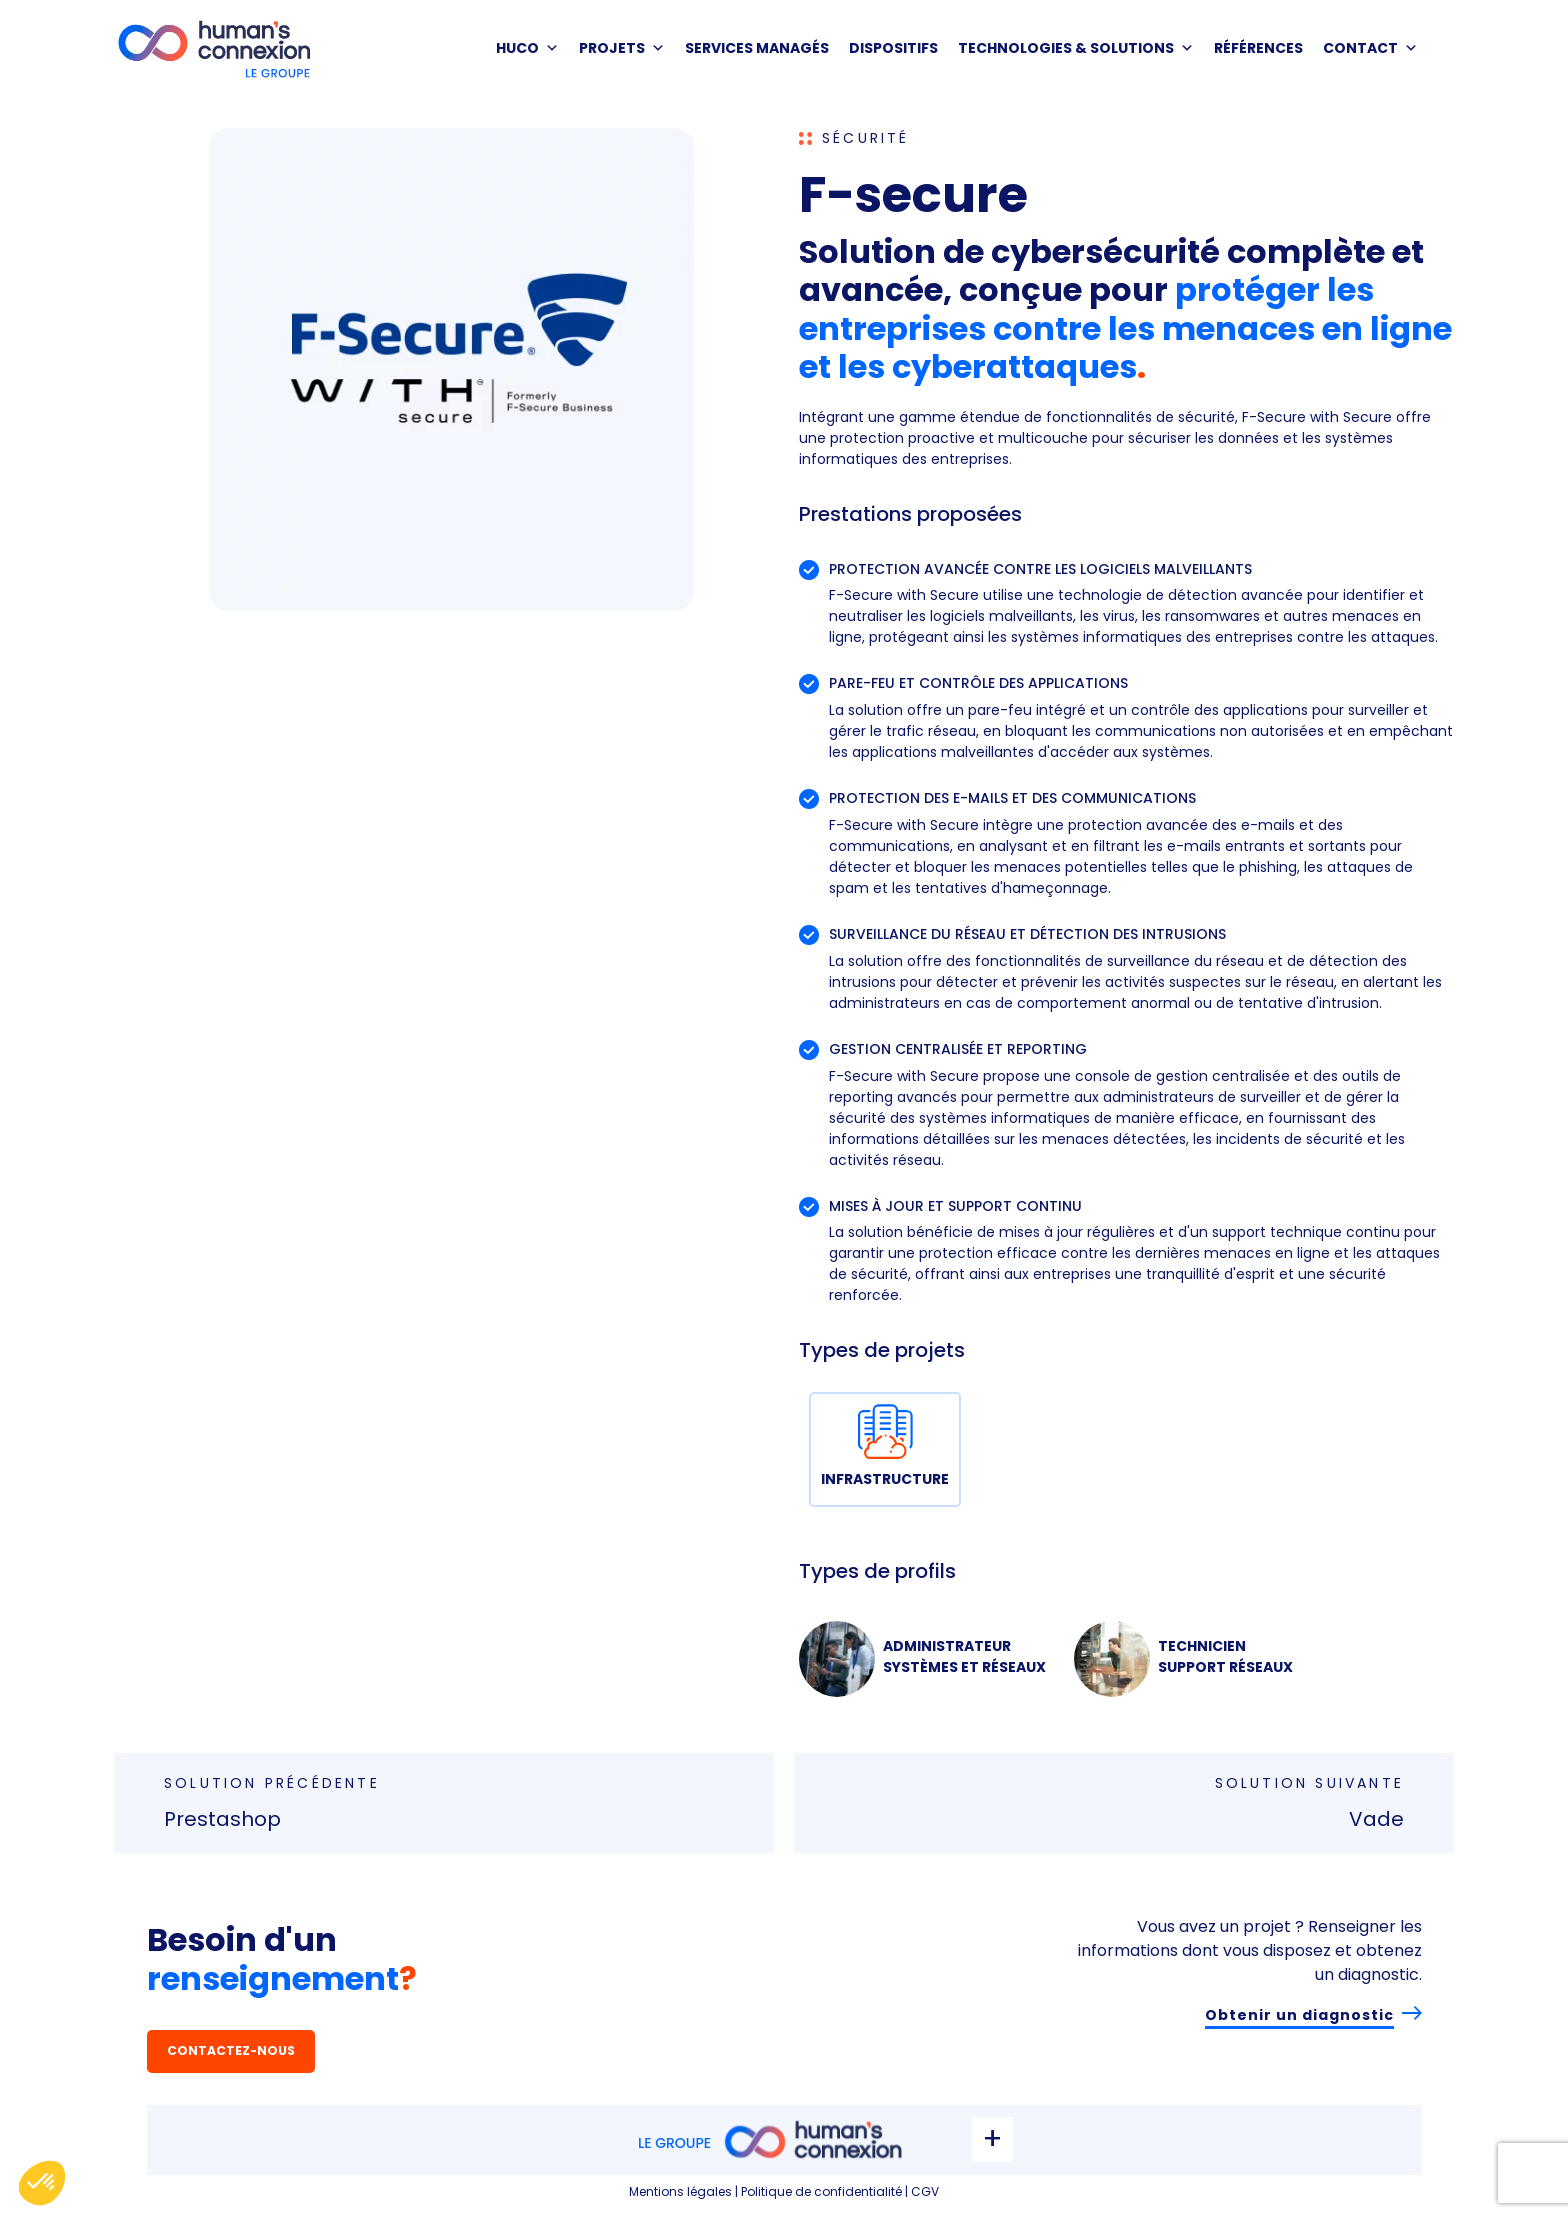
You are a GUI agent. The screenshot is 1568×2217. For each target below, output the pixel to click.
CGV (925, 2191)
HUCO (527, 48)
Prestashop (222, 1819)
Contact (1370, 48)
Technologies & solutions (1076, 48)
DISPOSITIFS (893, 48)
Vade (1376, 1819)
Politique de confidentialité (821, 2191)
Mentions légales (680, 2191)
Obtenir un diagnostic (1299, 2015)
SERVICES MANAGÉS (757, 48)
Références (1258, 48)
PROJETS (622, 48)
